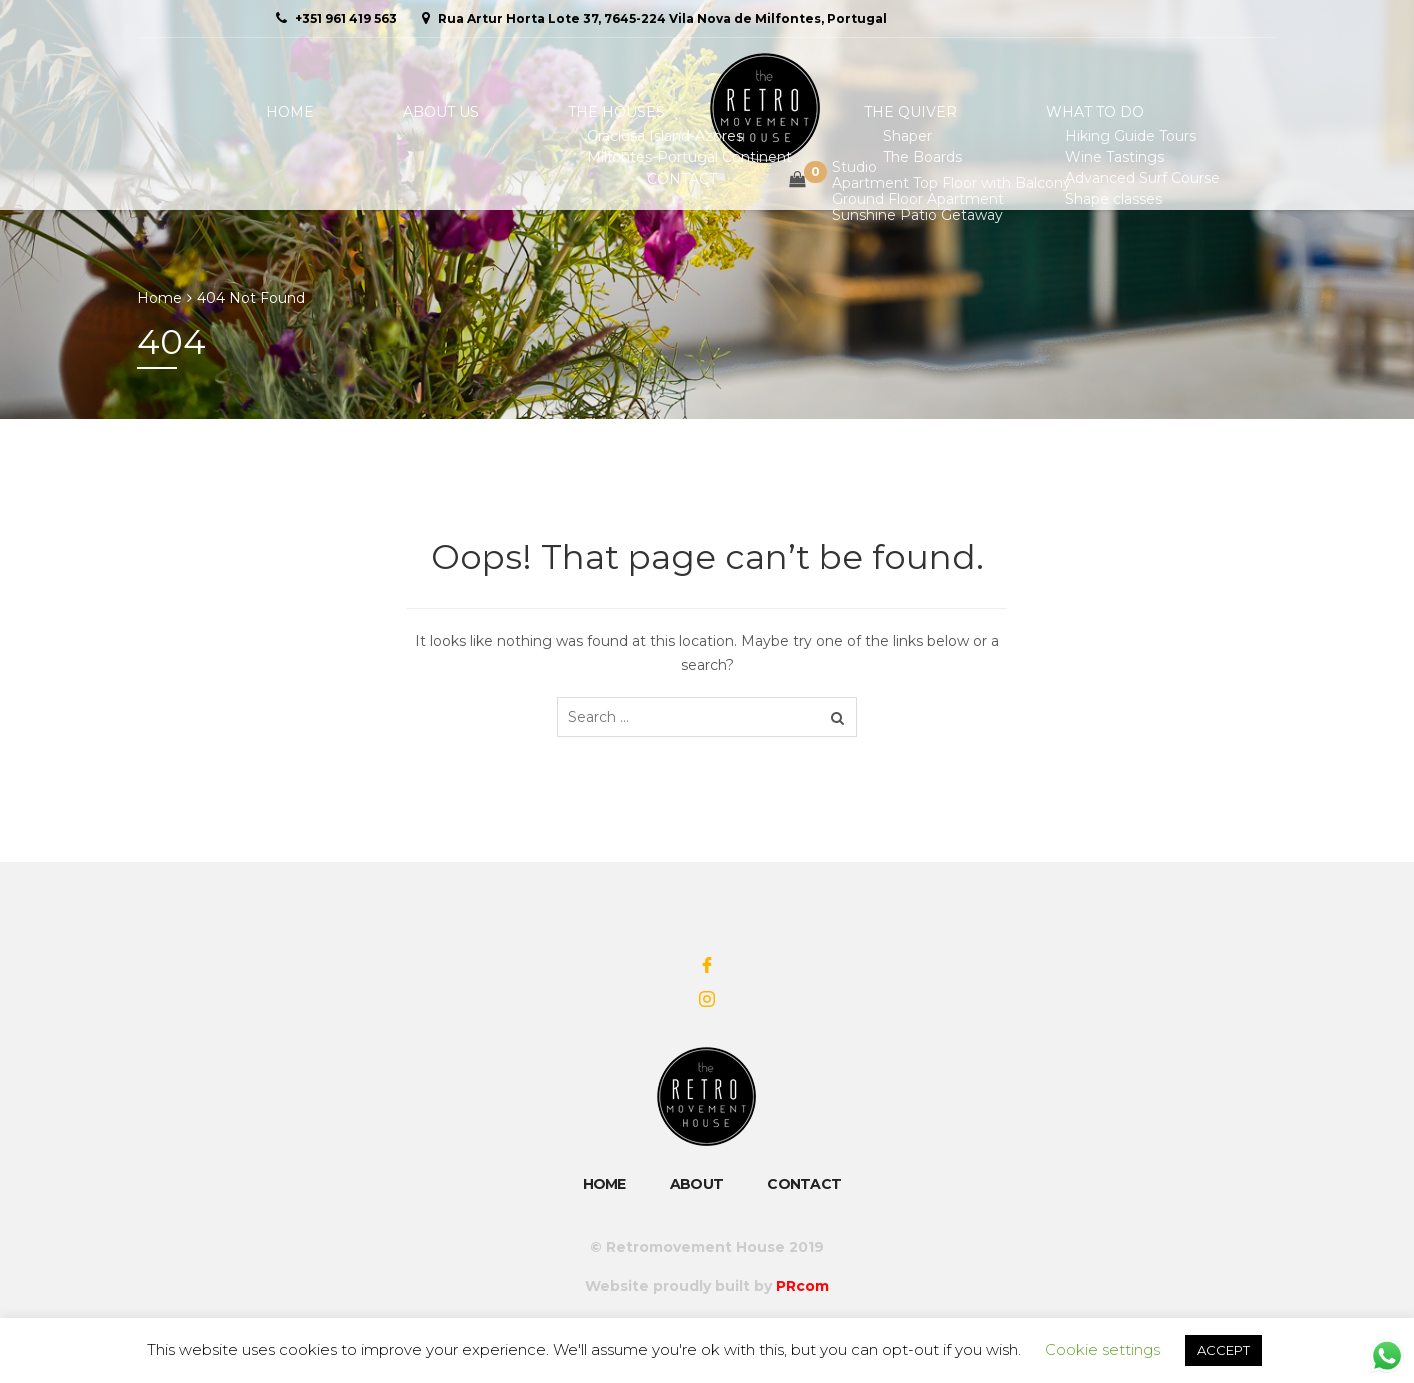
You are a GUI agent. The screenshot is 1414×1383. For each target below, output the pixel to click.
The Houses (527, 112)
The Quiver (789, 112)
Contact (1088, 112)
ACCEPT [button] (1223, 1350)
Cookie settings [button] (1102, 1349)
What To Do (943, 112)
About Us (382, 112)
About (697, 1184)
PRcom (802, 1286)
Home (262, 112)
